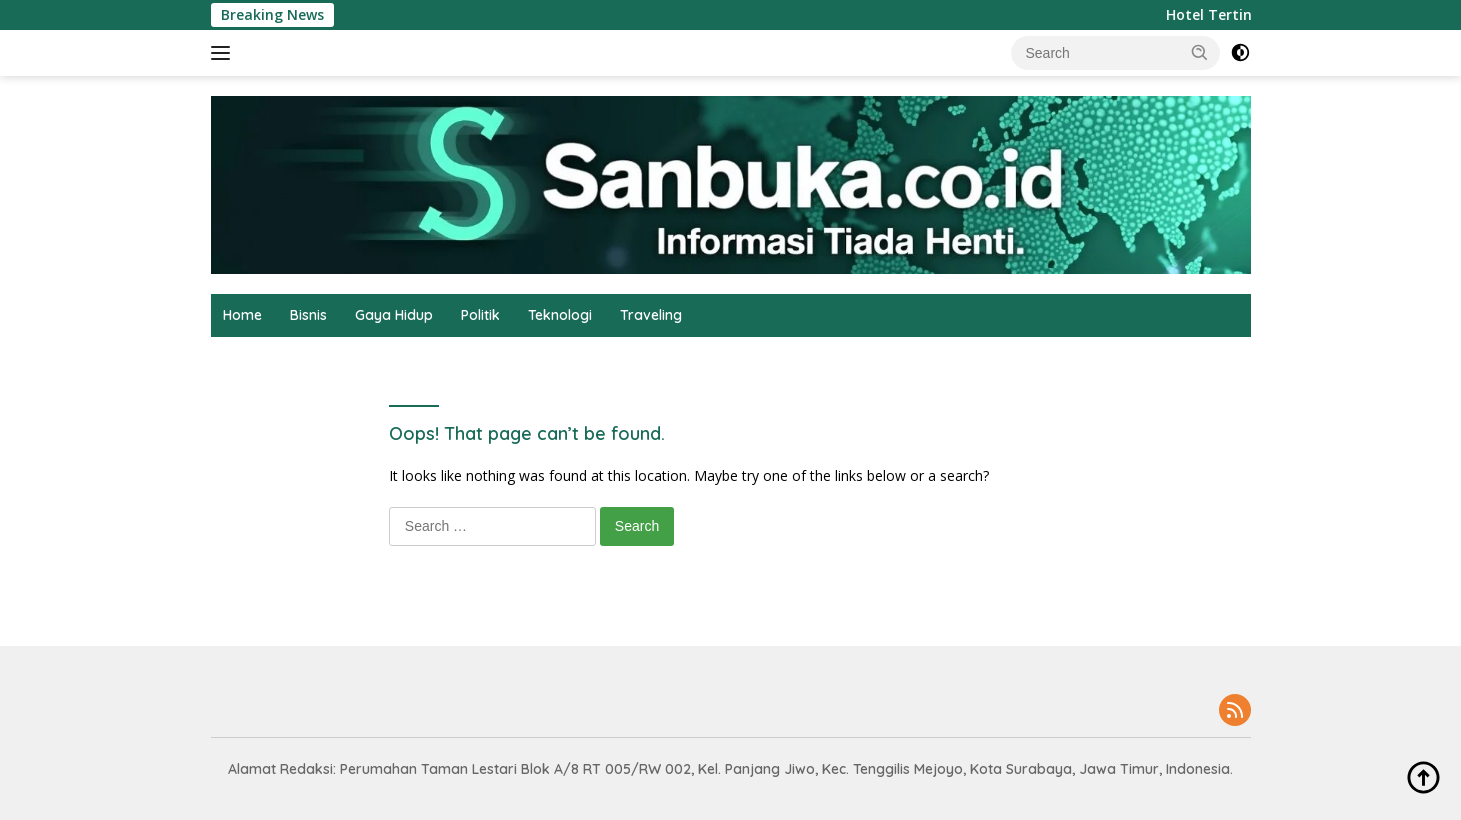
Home (242, 315)
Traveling (651, 315)
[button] (1200, 52)
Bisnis (308, 315)
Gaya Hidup (394, 315)
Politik (480, 315)
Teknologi (560, 315)
